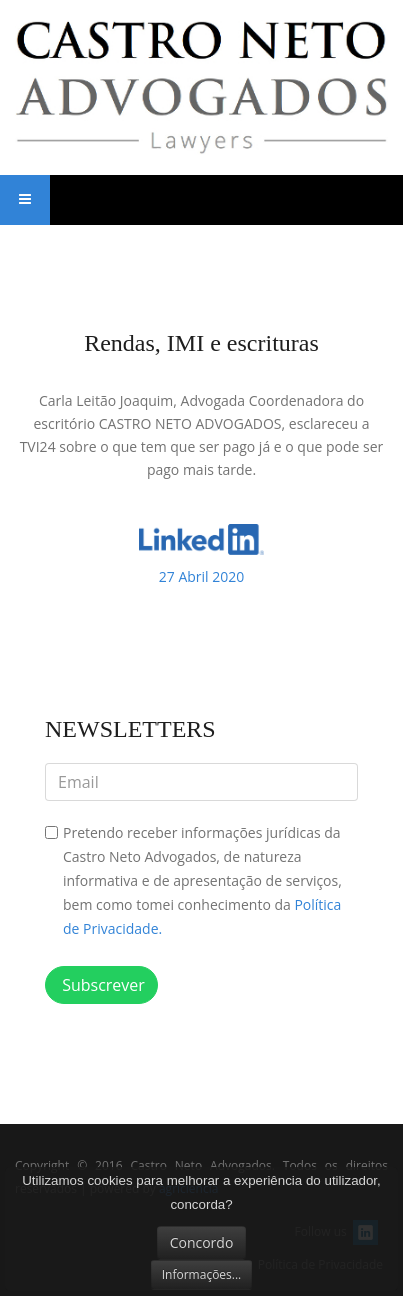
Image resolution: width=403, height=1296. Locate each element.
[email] (201, 782)
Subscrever (101, 985)
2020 (202, 576)
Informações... (202, 1274)
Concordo (202, 1242)
